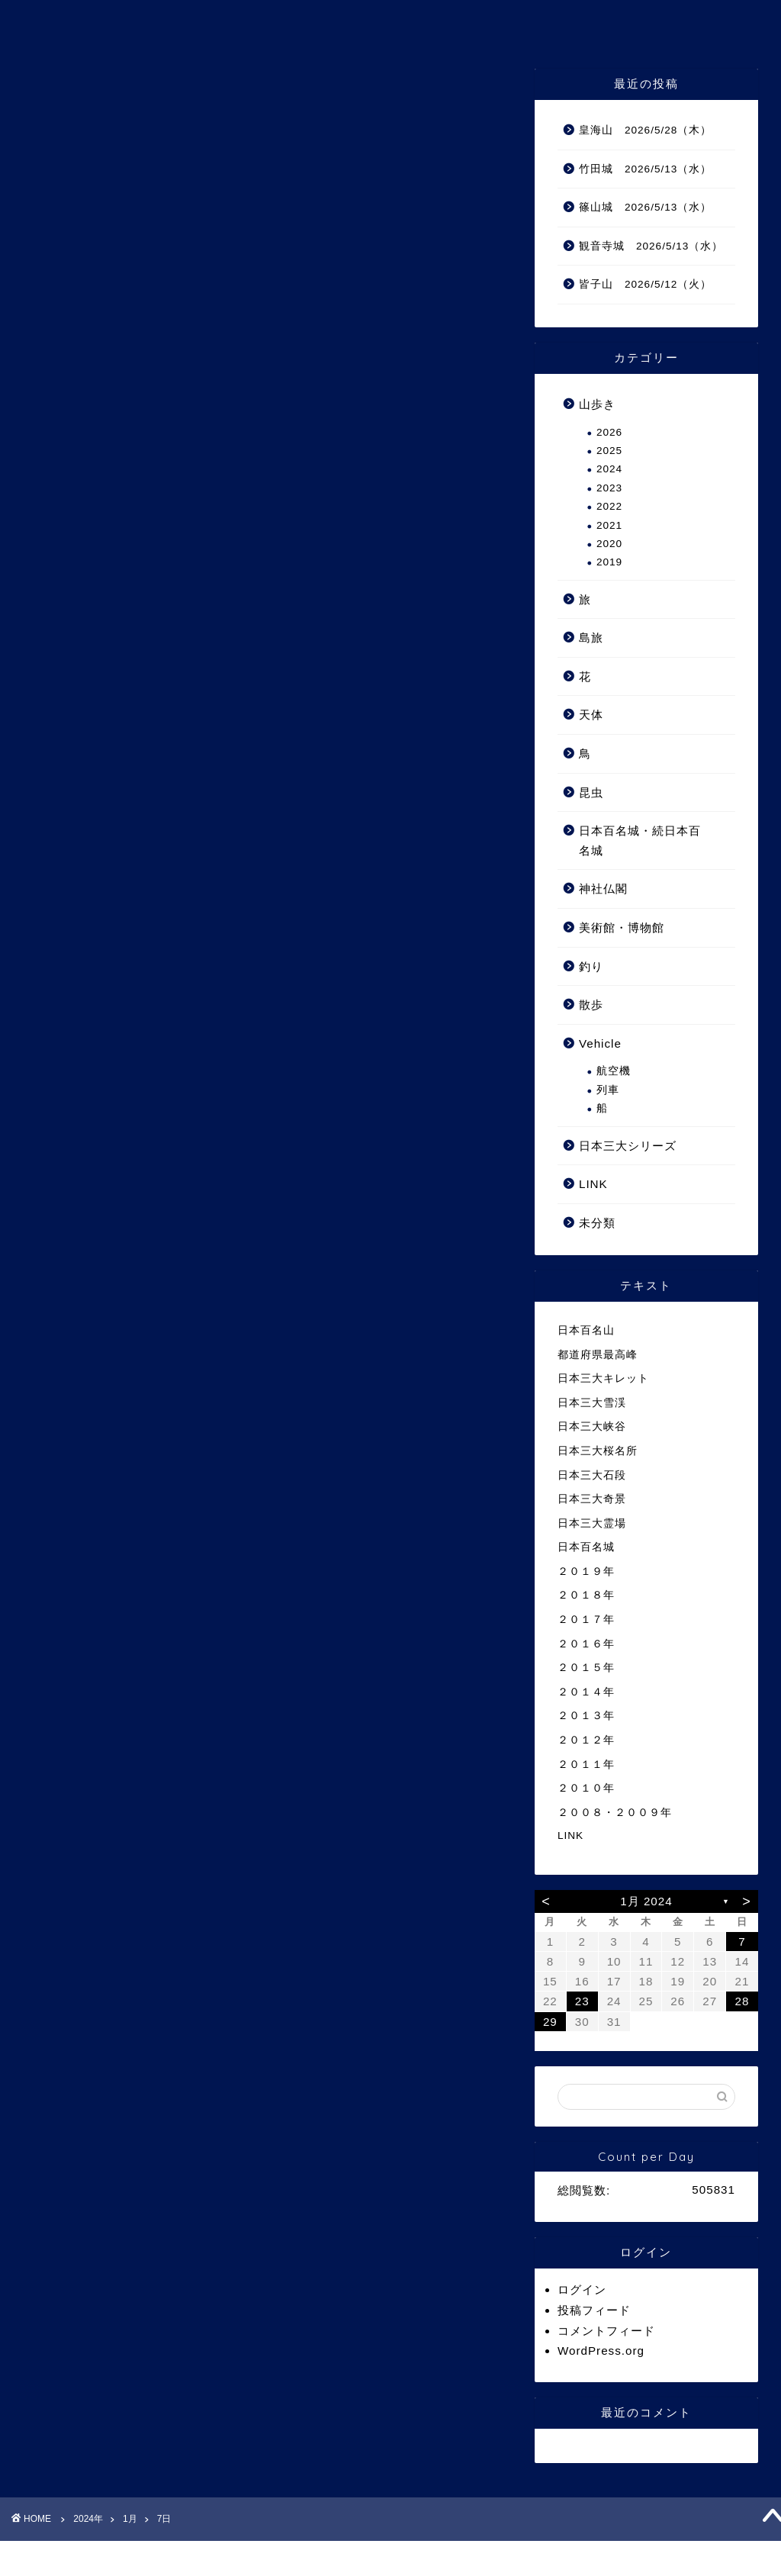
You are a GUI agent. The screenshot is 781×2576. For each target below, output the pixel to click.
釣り (591, 966)
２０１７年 (586, 1619)
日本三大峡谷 (592, 1426)
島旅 (591, 637)
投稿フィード (594, 2310)
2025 (609, 450)
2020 (609, 543)
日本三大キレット (603, 1378)
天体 (591, 714)
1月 (130, 2518)
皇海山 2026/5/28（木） (645, 130)
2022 (609, 506)
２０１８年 (586, 1595)
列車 (607, 1090)
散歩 (591, 1004)
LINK (593, 1183)
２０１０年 (586, 1788)
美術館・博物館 (621, 927)
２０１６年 (586, 1644)
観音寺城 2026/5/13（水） (651, 246)
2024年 (88, 2518)
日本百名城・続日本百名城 (640, 840)
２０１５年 (586, 1667)
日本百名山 (586, 1330)
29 (550, 2021)
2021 (609, 525)
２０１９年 (586, 1571)
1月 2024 (646, 1901)
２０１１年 (586, 1764)
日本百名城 (586, 1547)
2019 (609, 562)
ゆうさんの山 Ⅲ (391, 21)
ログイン (582, 2289)
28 (742, 2001)
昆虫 (591, 792)
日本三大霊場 (592, 1523)
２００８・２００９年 (615, 1812)
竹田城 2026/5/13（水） (645, 169)
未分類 (597, 1222)
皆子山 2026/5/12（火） (645, 284)
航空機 (613, 1071)
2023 (609, 488)
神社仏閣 (603, 888)
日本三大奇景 (592, 1499)
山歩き (597, 404)
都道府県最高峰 (598, 1354)
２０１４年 (586, 1692)
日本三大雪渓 (592, 1403)
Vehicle (600, 1043)
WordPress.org (601, 2350)
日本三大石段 (592, 1475)
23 (582, 2001)
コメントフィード (606, 2330)
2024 (609, 469)
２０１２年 (586, 1740)
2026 (609, 432)
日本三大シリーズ (628, 1145)
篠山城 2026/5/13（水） (645, 207)
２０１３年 (586, 1715)
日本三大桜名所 (598, 1451)
